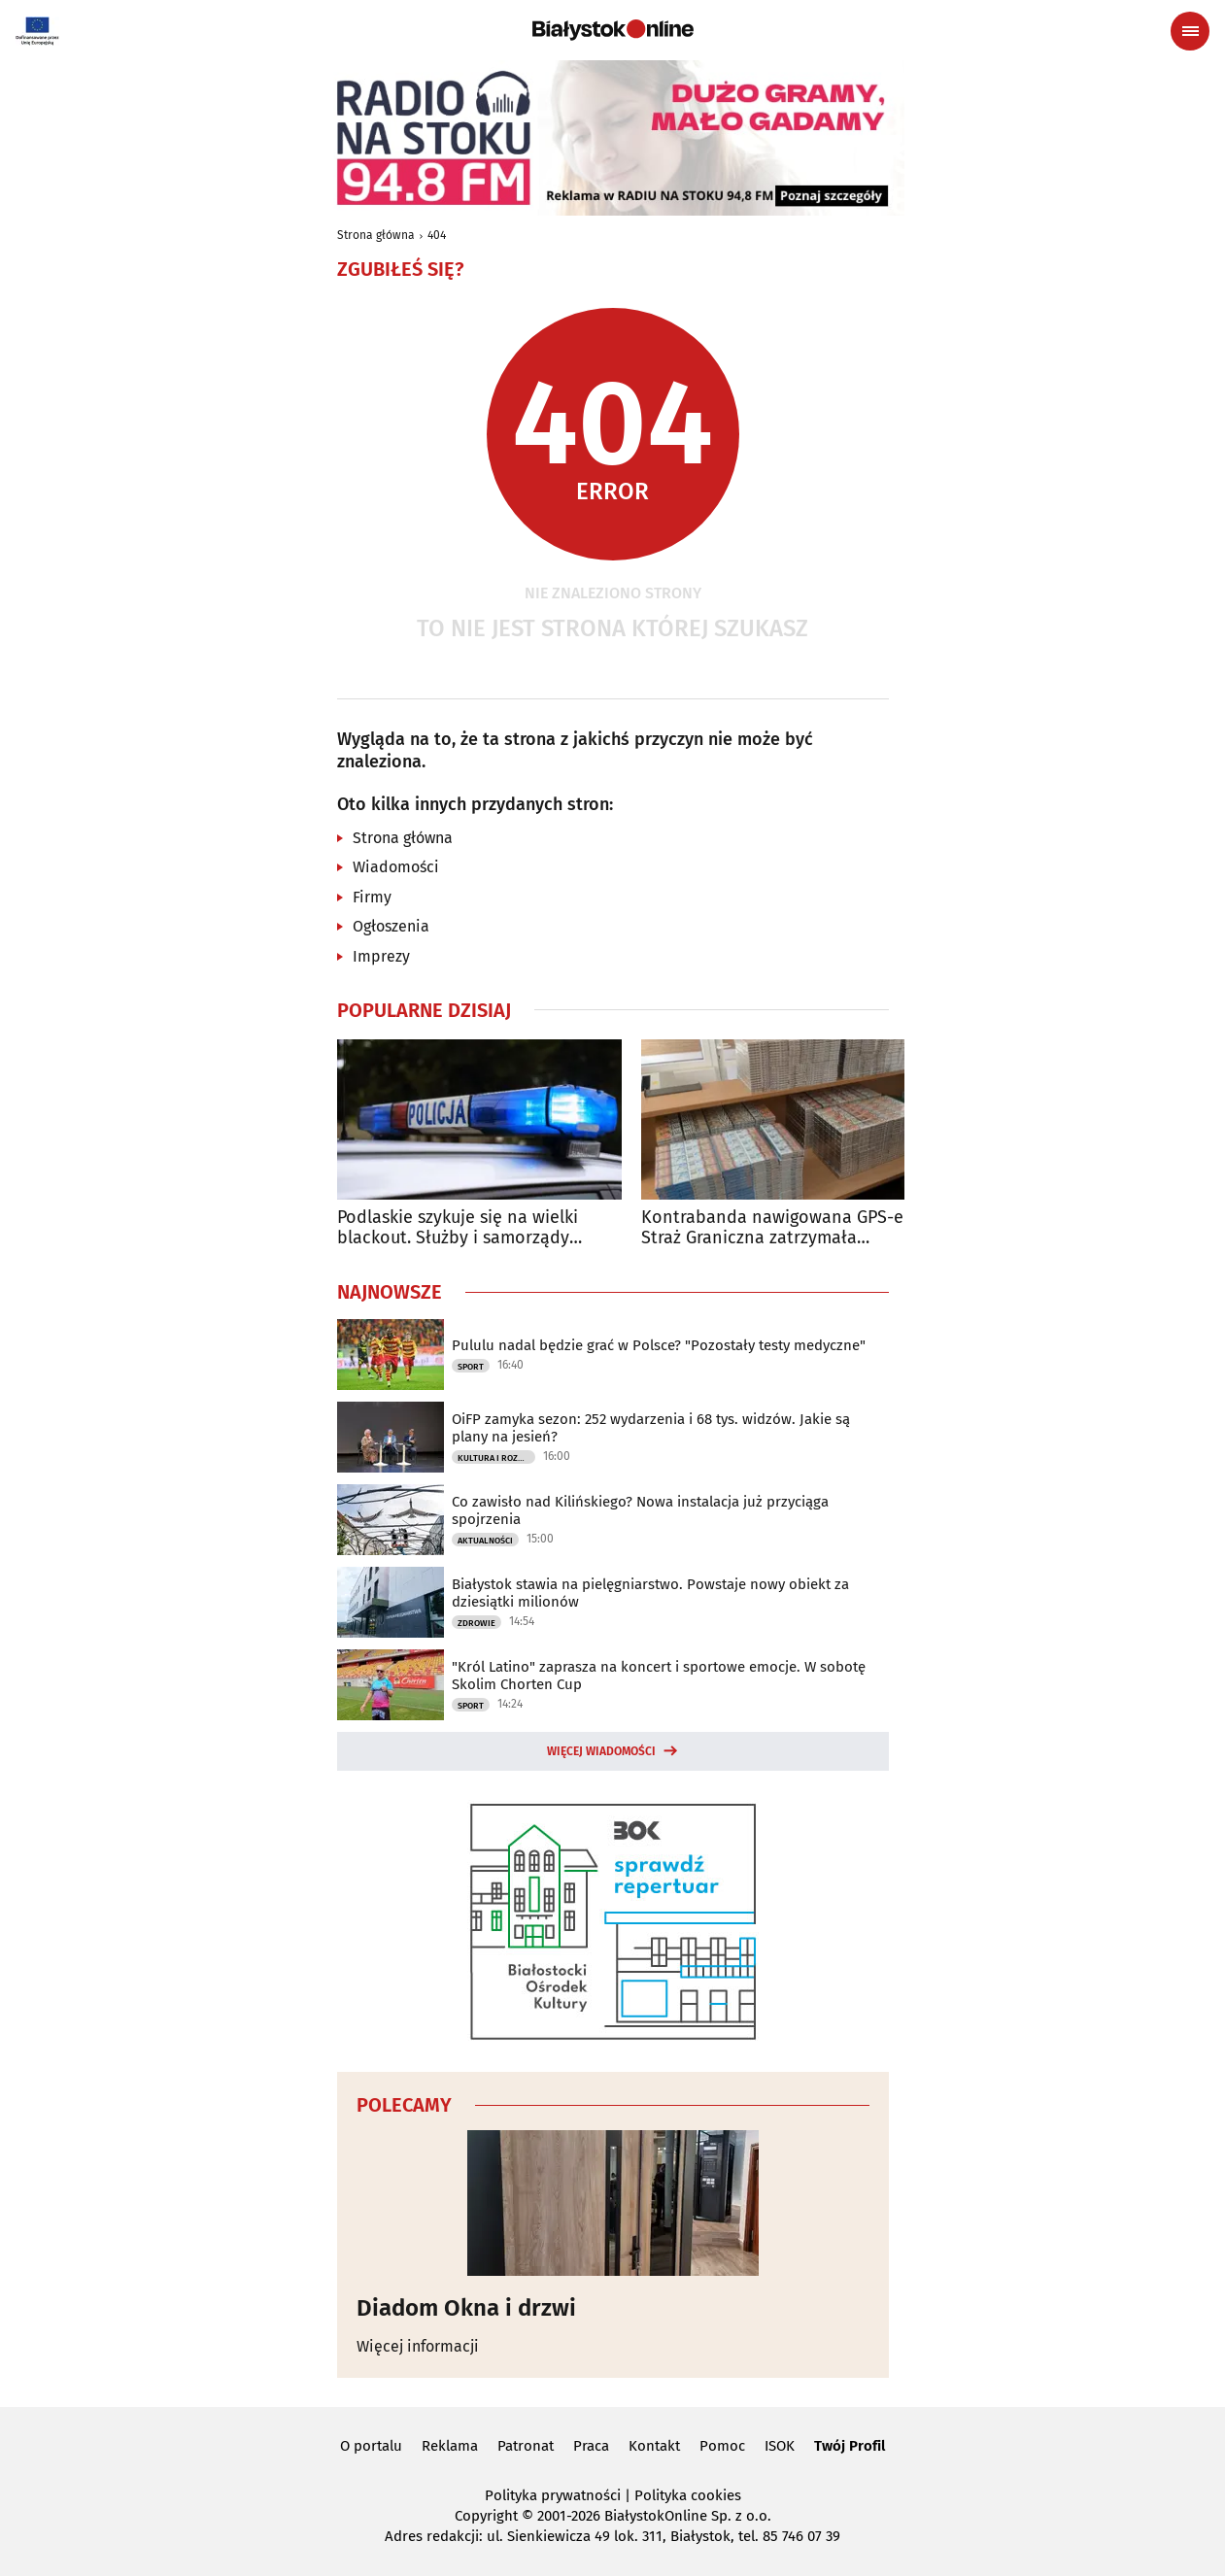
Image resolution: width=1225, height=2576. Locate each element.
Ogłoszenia (391, 926)
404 (436, 235)
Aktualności (485, 1540)
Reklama (450, 2446)
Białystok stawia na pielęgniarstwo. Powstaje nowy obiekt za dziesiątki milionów (650, 1593)
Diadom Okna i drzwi (466, 2308)
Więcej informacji (418, 2346)
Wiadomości (396, 867)
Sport (471, 1367)
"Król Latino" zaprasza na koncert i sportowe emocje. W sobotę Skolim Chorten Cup (659, 1675)
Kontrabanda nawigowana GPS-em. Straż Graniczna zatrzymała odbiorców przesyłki (781, 1228)
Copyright (486, 2516)
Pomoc (722, 2446)
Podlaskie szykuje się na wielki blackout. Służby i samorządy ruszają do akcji (457, 1228)
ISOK (780, 2446)
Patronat (525, 2446)
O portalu (371, 2446)
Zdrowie (476, 1623)
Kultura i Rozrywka (496, 1458)
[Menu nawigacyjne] (1190, 31)
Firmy (372, 897)
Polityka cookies (687, 2495)
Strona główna (376, 235)
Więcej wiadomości (601, 1751)
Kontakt (654, 2446)
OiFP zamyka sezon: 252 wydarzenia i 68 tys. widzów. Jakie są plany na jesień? (651, 1427)
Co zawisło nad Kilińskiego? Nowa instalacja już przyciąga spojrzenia (640, 1510)
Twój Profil (849, 2446)
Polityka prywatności (553, 2495)
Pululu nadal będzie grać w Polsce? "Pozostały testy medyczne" (659, 1345)
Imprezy (381, 956)
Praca (591, 2446)
